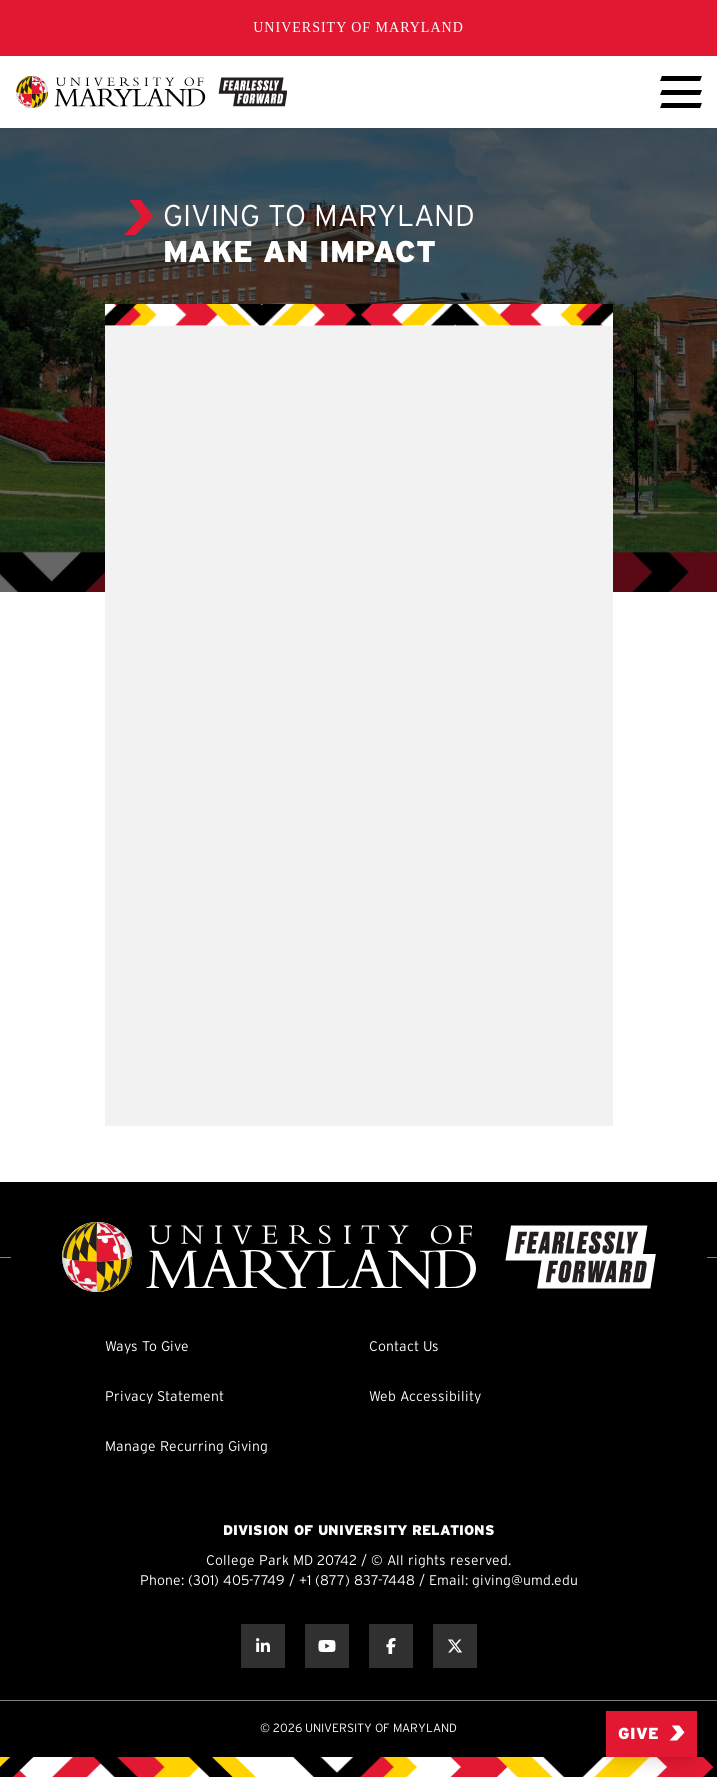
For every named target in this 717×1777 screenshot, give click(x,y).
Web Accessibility (425, 1397)
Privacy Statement (164, 1397)
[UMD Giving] (151, 92)
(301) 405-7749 (236, 1581)
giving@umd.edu (525, 1581)
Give (651, 1733)
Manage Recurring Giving (186, 1447)
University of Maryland (358, 27)
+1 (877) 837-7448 (357, 1581)
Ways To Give (147, 1347)
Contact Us (404, 1347)
